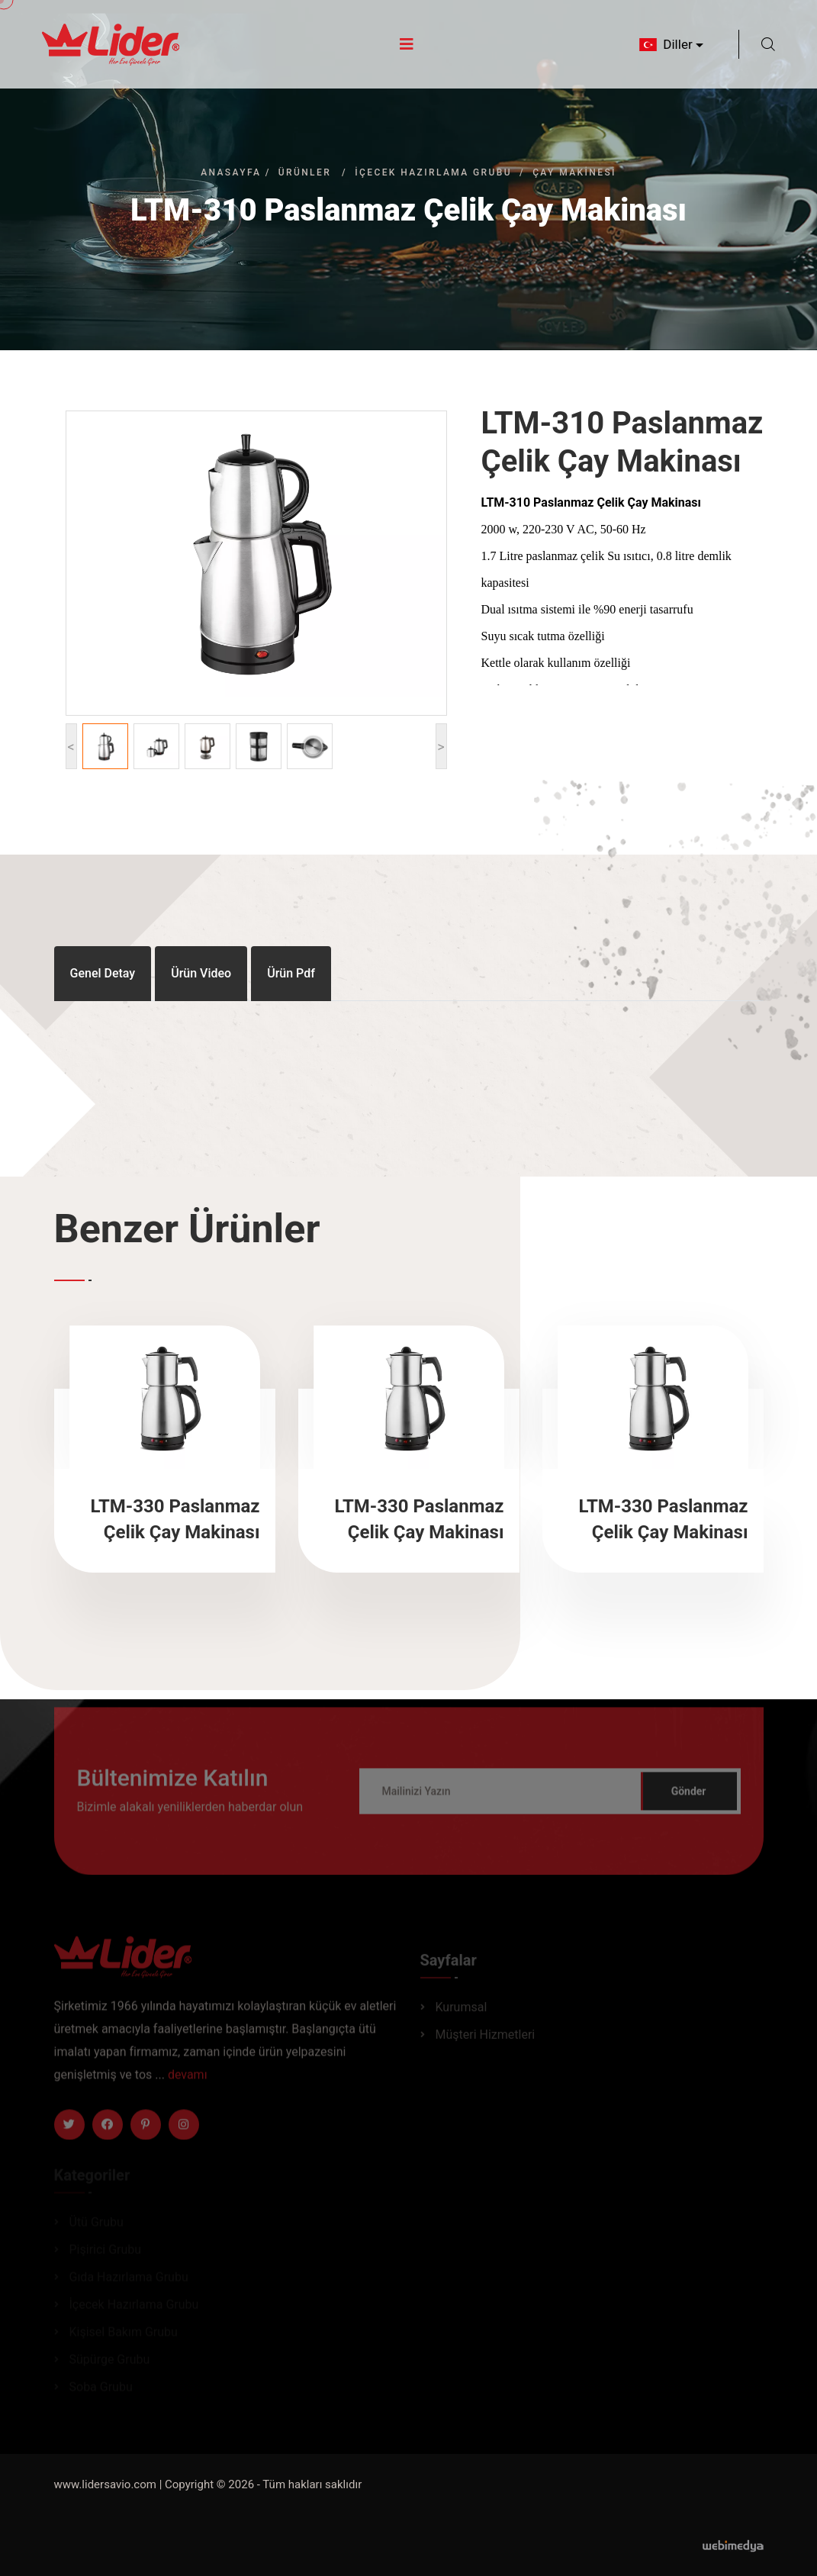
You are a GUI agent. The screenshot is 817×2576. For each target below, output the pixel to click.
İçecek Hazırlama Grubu (433, 172)
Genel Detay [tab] (103, 973)
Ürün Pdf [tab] (291, 973)
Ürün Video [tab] (201, 973)
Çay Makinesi (574, 172)
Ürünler (304, 172)
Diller (664, 44)
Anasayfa (231, 172)
